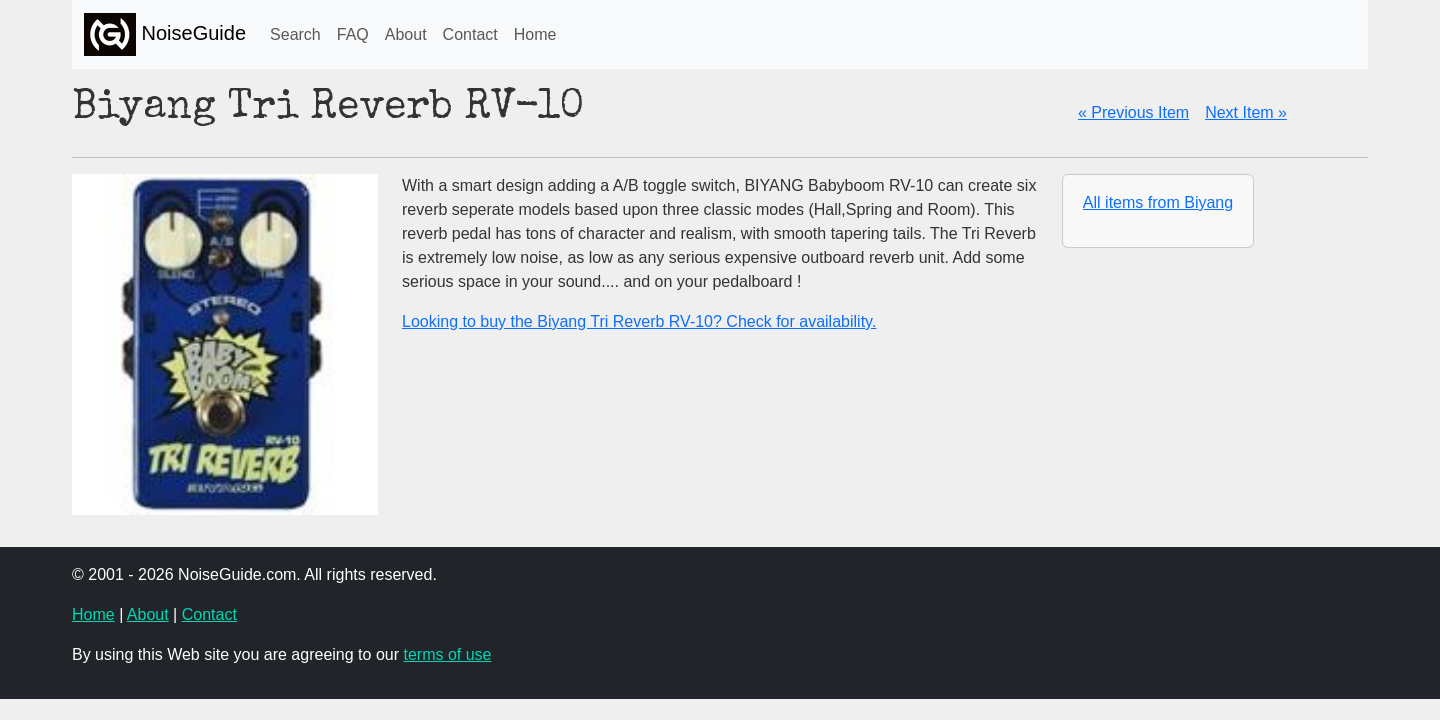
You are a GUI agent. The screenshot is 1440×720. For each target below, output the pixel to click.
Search (295, 34)
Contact (470, 34)
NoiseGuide (165, 34)
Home (535, 34)
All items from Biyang (1158, 202)
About (406, 34)
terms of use (447, 654)
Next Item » (1246, 112)
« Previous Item (1133, 112)
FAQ (353, 34)
